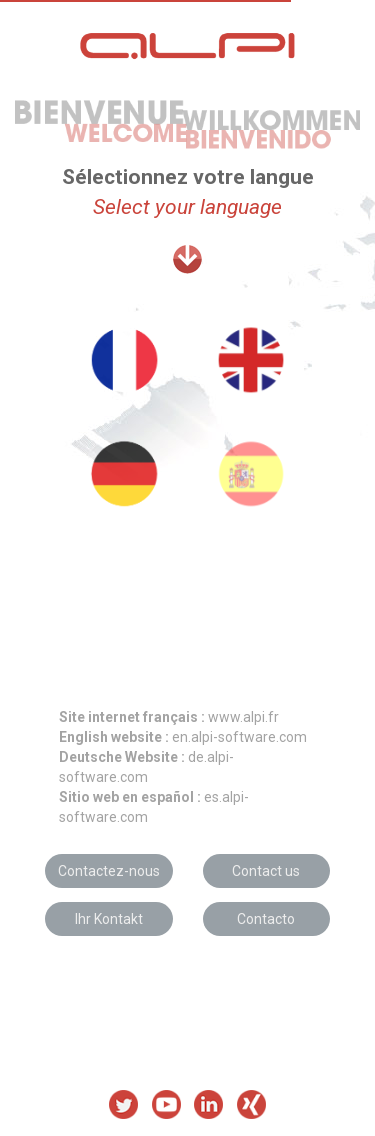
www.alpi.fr (169, 717)
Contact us (266, 871)
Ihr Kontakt (109, 919)
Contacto (266, 919)
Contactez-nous (109, 871)
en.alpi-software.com (183, 737)
